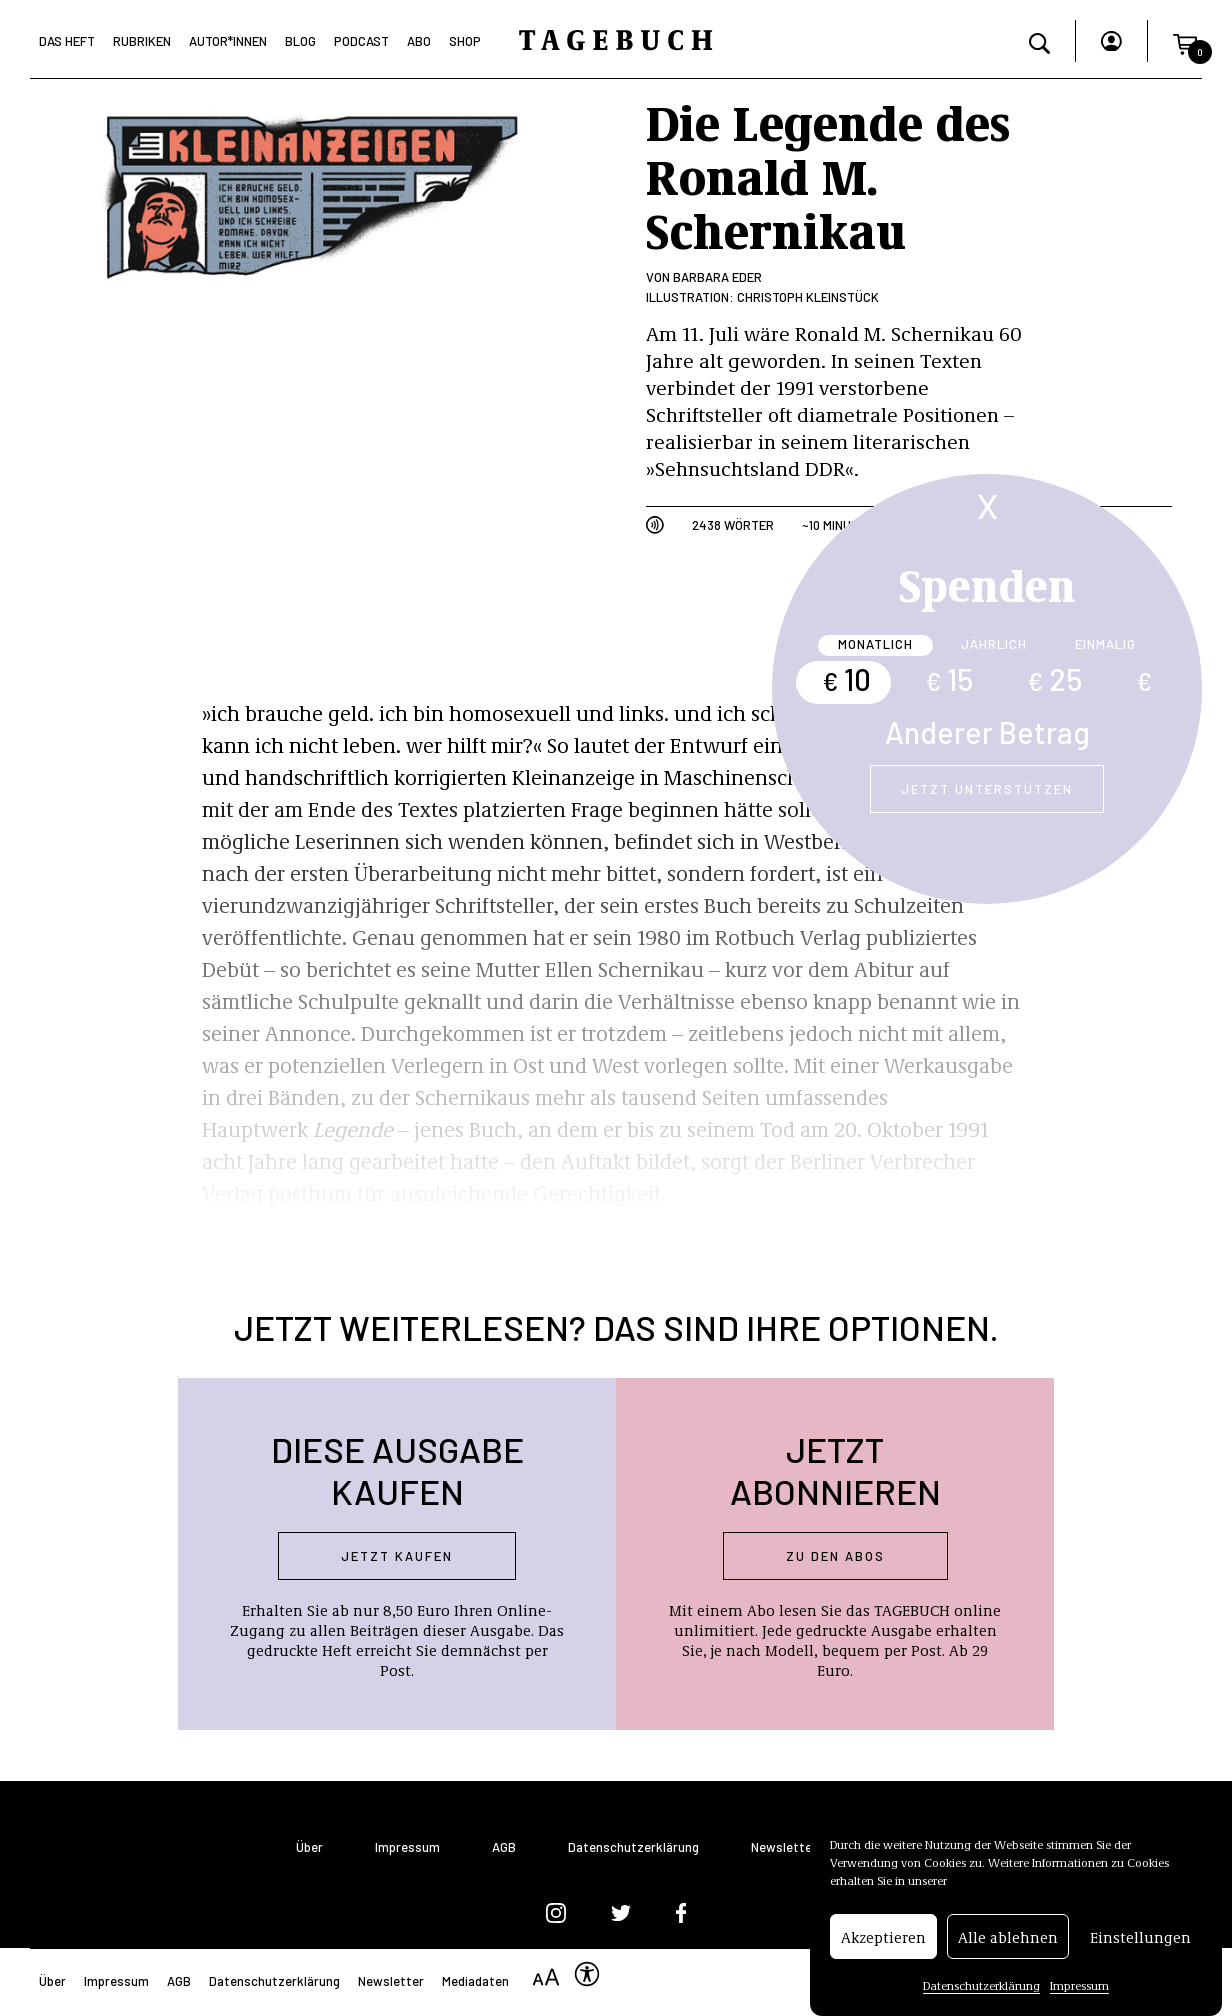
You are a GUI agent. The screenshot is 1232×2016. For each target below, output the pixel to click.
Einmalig (1105, 644)
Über (309, 1847)
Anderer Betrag (987, 732)
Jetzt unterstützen (987, 789)
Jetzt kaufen (397, 1556)
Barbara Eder (717, 277)
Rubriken (142, 41)
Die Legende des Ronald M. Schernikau (828, 174)
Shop (465, 41)
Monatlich (875, 644)
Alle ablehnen (1008, 1942)
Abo (419, 41)
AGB (504, 1847)
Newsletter (784, 1847)
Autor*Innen (228, 41)
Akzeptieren (883, 1942)
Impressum (1079, 1991)
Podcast (361, 41)
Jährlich (994, 644)
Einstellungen (1140, 1942)
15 (949, 679)
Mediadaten (475, 1981)
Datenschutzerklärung (981, 1991)
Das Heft (67, 41)
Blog (300, 41)
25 (1054, 679)
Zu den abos (835, 1556)
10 (846, 679)
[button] (1185, 41)
